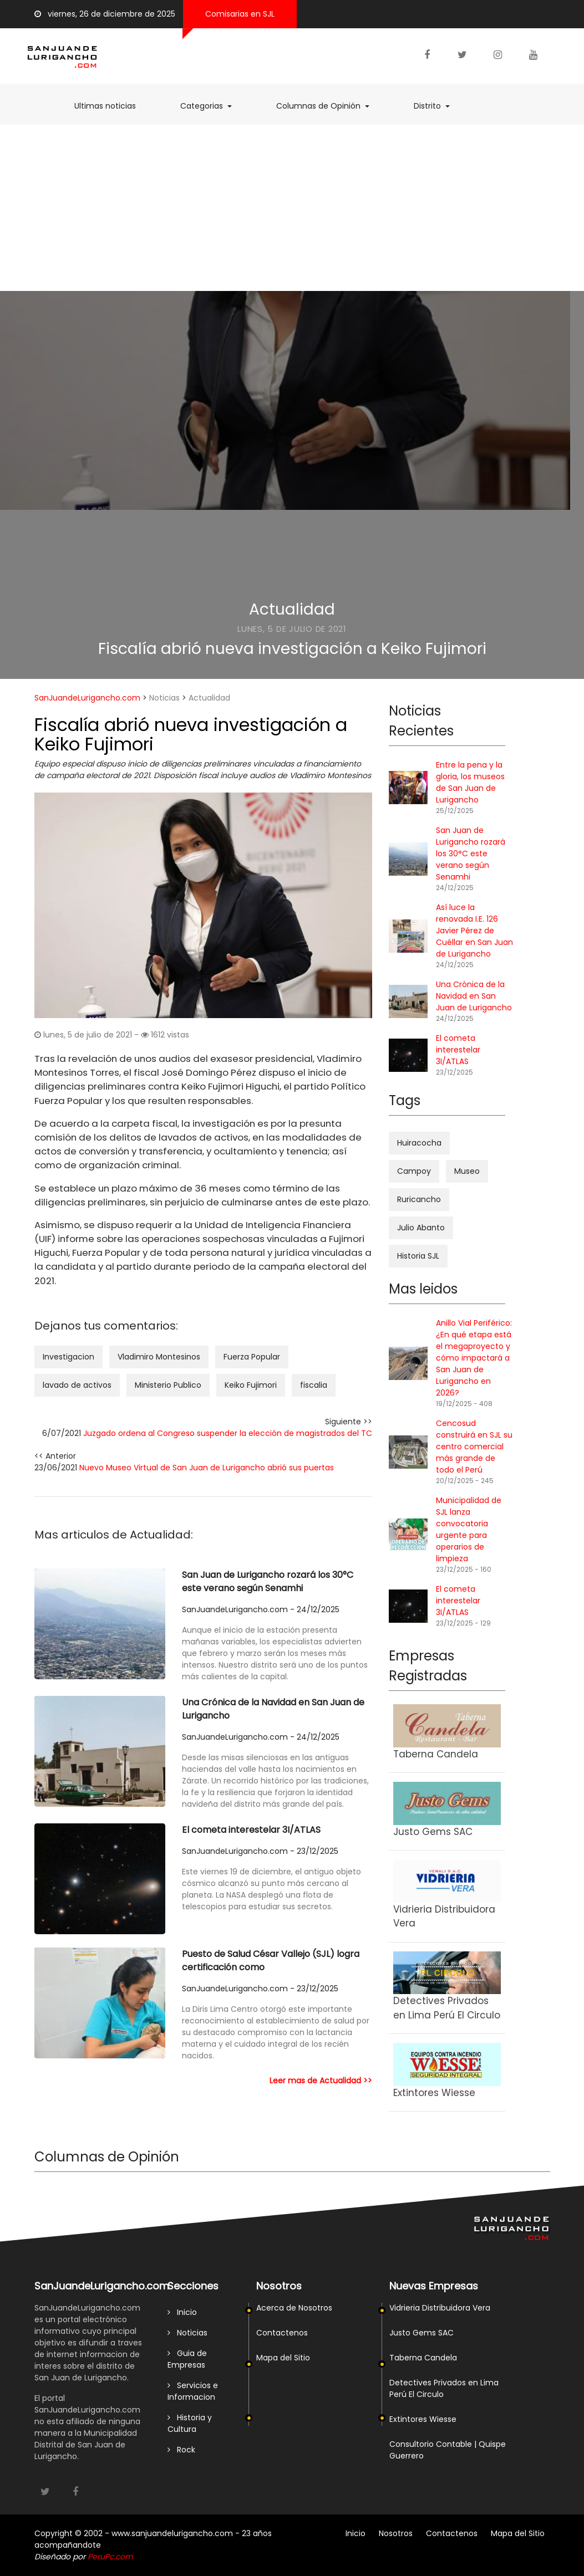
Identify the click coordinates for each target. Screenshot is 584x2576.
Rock (181, 2449)
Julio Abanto (421, 1227)
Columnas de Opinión (328, 105)
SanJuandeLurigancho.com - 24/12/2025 (260, 1609)
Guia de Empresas (187, 2359)
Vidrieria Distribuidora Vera (439, 2307)
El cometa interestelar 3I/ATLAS (251, 1829)
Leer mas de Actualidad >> (321, 2080)
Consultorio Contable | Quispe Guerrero (447, 2450)
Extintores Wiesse (422, 2419)
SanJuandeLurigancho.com (87, 697)
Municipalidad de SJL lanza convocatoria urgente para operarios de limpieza (468, 1529)
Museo (467, 1171)
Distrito (437, 105)
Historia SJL (418, 1255)
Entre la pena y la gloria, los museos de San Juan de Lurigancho (470, 782)
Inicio (182, 2312)
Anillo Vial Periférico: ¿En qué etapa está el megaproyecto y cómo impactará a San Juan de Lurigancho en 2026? (474, 1357)
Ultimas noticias (110, 105)
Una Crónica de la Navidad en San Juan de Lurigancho (273, 1709)
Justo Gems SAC (421, 2332)
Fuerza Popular (252, 1356)
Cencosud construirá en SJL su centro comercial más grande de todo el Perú (474, 1446)
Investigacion (68, 1356)
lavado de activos (77, 1385)
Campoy (414, 1171)
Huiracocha (419, 1142)
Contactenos (282, 2332)
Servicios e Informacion (192, 2391)
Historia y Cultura (189, 2423)
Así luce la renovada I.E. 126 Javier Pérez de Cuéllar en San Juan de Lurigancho (474, 930)
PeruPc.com (110, 2556)
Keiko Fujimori (251, 1385)
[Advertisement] (292, 207)
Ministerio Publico (168, 1385)
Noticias (164, 697)
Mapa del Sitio (283, 2357)
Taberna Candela (423, 2357)
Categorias (211, 105)
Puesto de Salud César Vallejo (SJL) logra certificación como (270, 1961)
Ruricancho (419, 1199)
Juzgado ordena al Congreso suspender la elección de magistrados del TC (227, 1433)
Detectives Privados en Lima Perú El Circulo (444, 2388)
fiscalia (313, 1385)
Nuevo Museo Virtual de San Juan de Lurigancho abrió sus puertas (206, 1467)
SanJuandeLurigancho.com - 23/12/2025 (260, 1851)
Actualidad (292, 609)
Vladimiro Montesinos (159, 1356)
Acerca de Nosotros (294, 2307)
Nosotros (396, 2533)
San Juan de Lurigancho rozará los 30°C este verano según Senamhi (267, 1581)
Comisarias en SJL (240, 13)
